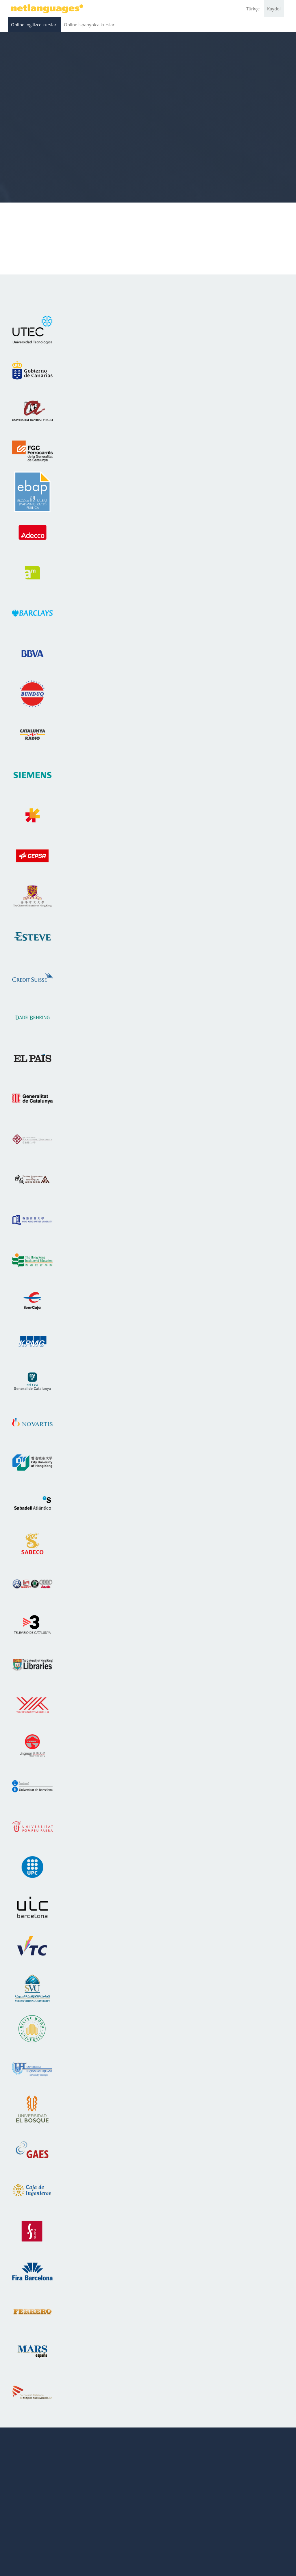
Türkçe (253, 9)
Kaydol (274, 9)
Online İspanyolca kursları (90, 24)
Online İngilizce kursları (34, 24)
